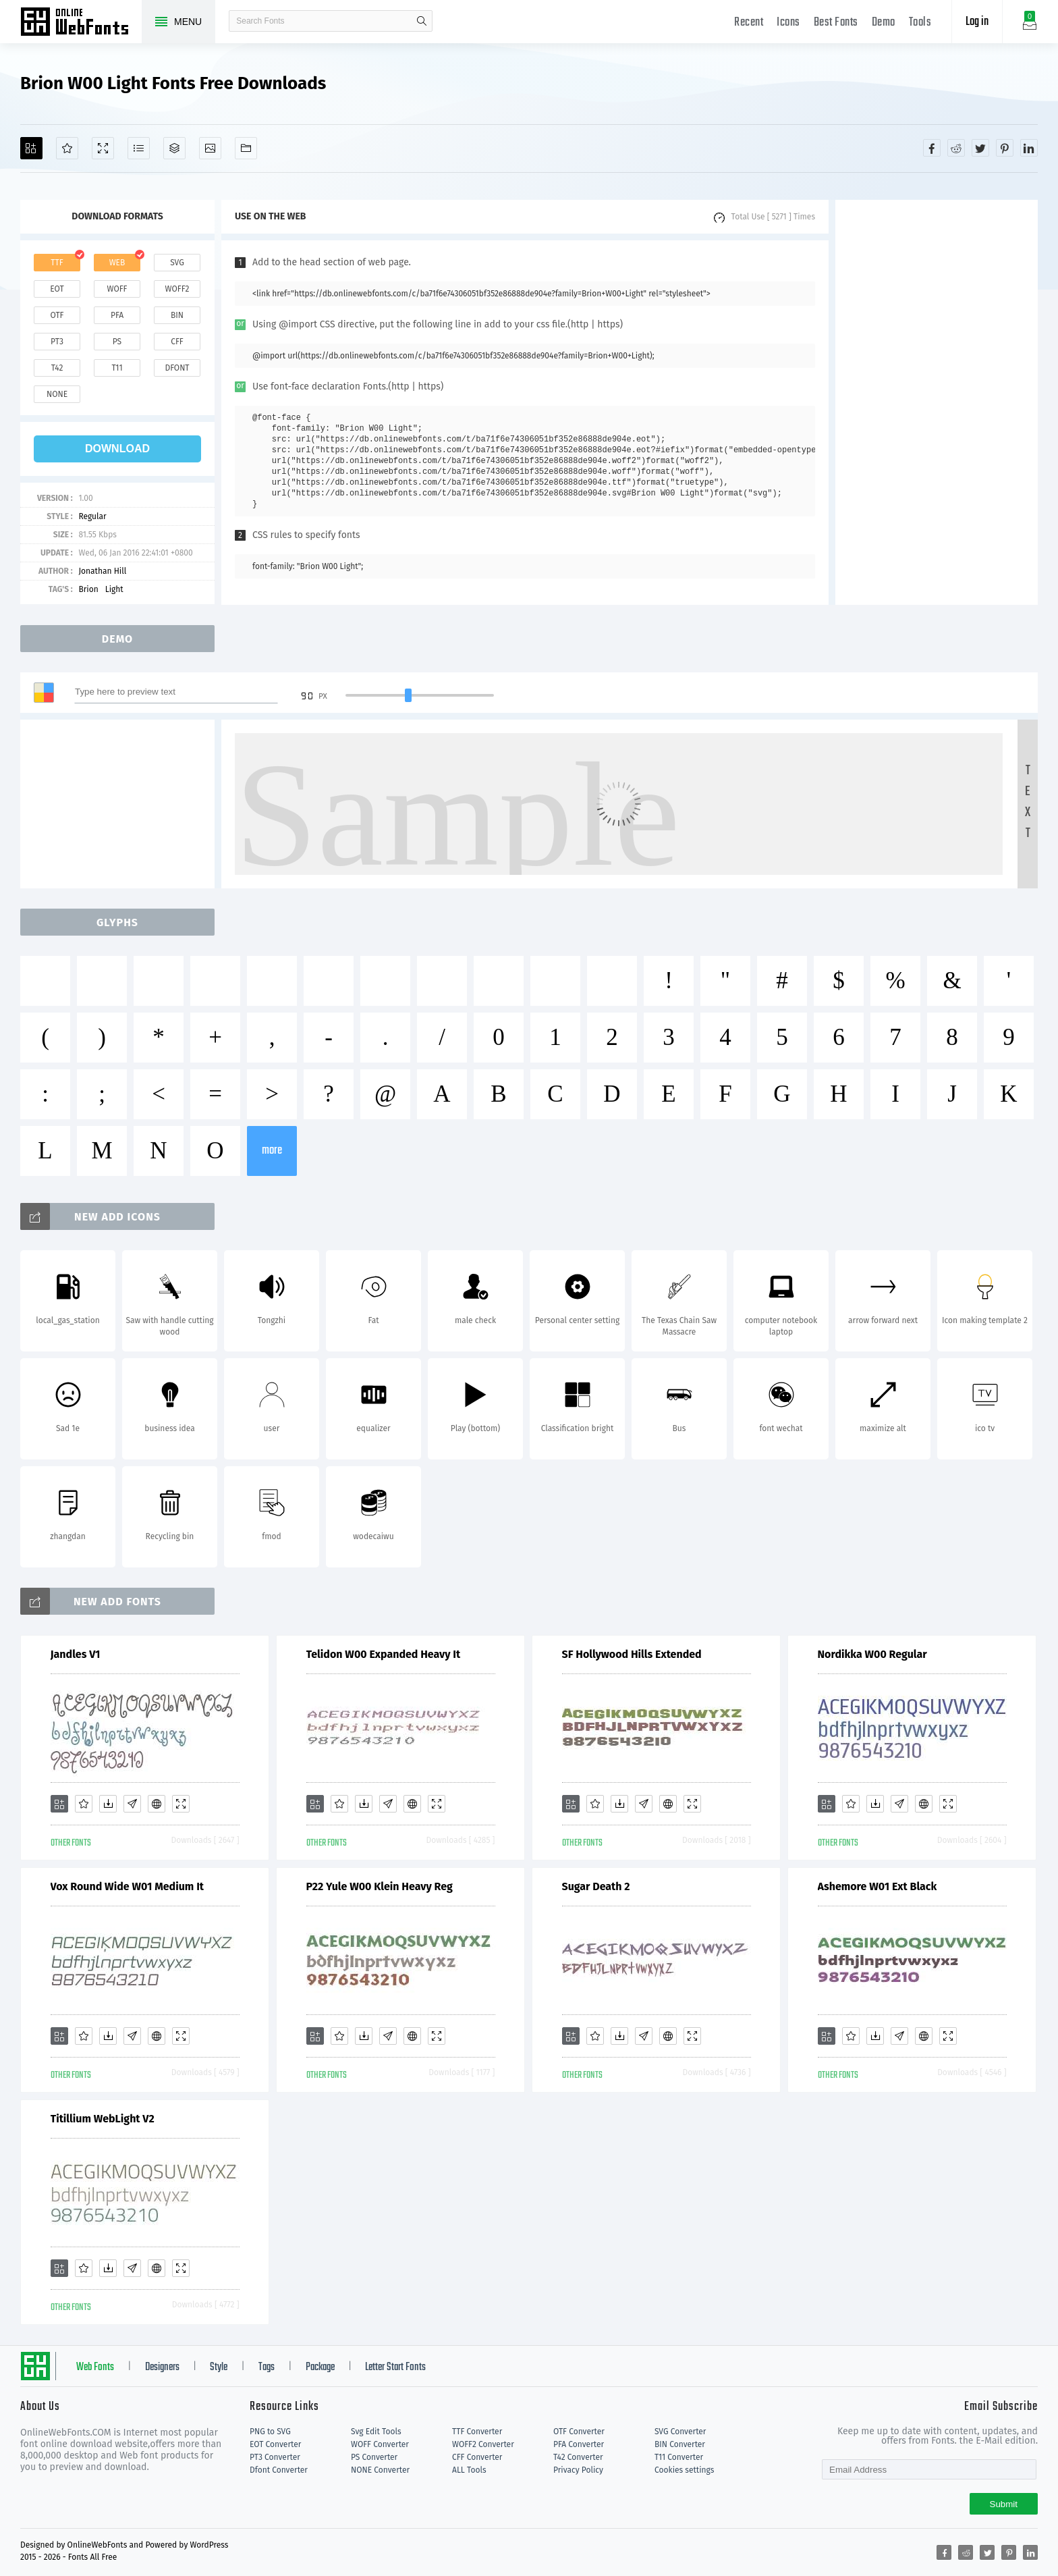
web (117, 262)
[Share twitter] (980, 148)
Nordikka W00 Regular (872, 1654)
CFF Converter (477, 2457)
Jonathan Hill (102, 571)
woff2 (177, 289)
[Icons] (210, 148)
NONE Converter (380, 2470)
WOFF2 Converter (483, 2444)
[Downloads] (108, 1804)
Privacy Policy (578, 2470)
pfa (117, 315)
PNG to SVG (270, 2431)
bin (177, 315)
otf (57, 315)
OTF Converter (579, 2431)
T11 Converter (679, 2457)
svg (177, 262)
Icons (788, 22)
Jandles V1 (76, 1654)
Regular (92, 516)
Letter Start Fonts (395, 2367)
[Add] (31, 148)
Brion (88, 589)
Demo (883, 22)
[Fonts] (246, 148)
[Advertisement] (936, 402)
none (57, 394)
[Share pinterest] (1004, 148)
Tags (266, 2367)
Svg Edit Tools (376, 2431)
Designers (162, 2367)
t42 (57, 368)
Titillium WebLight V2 (103, 2118)
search (422, 21)
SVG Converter (680, 2431)
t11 (116, 368)
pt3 (57, 341)
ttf (57, 262)
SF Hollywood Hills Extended (632, 1654)
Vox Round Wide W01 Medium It (127, 1886)
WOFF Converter (380, 2444)
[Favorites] (67, 148)
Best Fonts (836, 22)
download (117, 448)
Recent (748, 22)
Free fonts (81, 23)
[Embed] (156, 1804)
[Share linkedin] (1029, 148)
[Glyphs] (139, 148)
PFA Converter (578, 2444)
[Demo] (103, 148)
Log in (977, 22)
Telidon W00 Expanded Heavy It (383, 1654)
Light (114, 589)
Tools (920, 22)
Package (320, 2367)
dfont (177, 368)
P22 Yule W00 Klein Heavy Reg (379, 1886)
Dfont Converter (279, 2470)
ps (117, 341)
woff (117, 289)
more (272, 1150)
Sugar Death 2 (596, 1886)
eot (56, 289)
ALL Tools (469, 2470)
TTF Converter (477, 2431)
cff (177, 341)
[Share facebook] (932, 148)
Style (218, 2367)
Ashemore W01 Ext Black (877, 1886)
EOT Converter (275, 2444)
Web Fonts (95, 2367)
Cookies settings (684, 2470)
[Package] (174, 148)
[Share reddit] (956, 148)
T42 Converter (578, 2457)
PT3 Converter (275, 2457)
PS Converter (374, 2457)
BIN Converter (680, 2444)
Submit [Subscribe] (1004, 2504)
